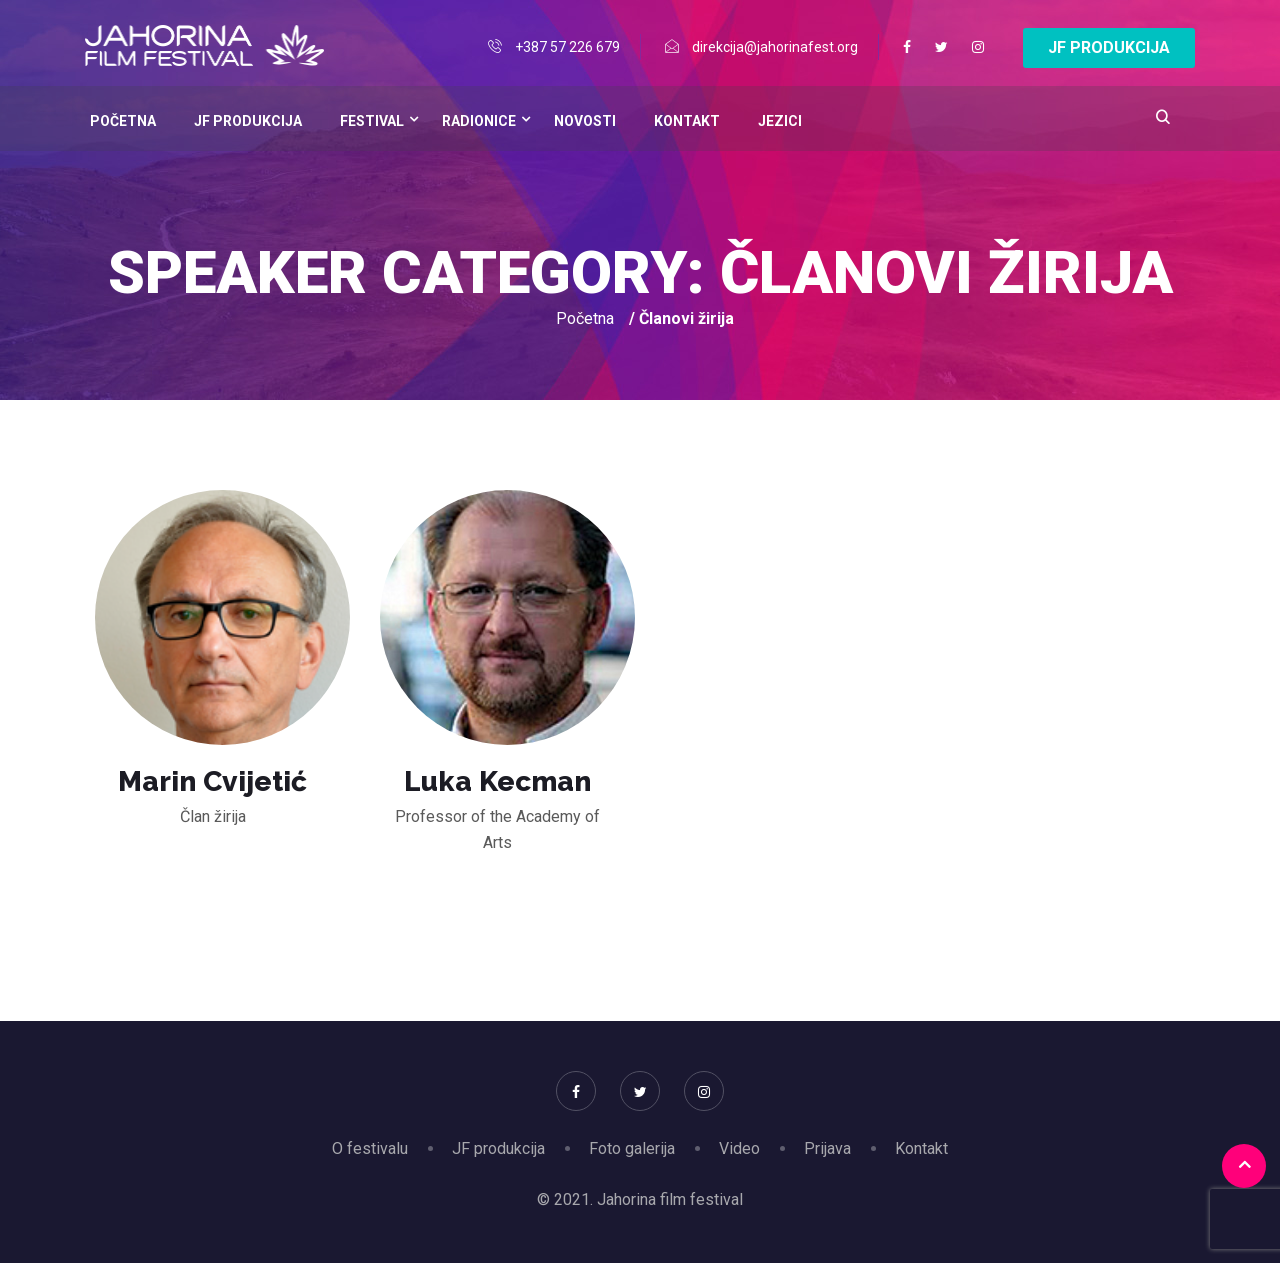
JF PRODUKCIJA (1109, 47)
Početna (123, 121)
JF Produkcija (248, 121)
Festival (372, 121)
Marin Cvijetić (212, 781)
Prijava (827, 1148)
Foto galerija (632, 1148)
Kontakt (687, 121)
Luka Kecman (497, 781)
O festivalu (370, 1148)
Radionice (479, 121)
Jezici (780, 121)
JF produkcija (498, 1148)
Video (739, 1148)
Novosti (585, 121)
